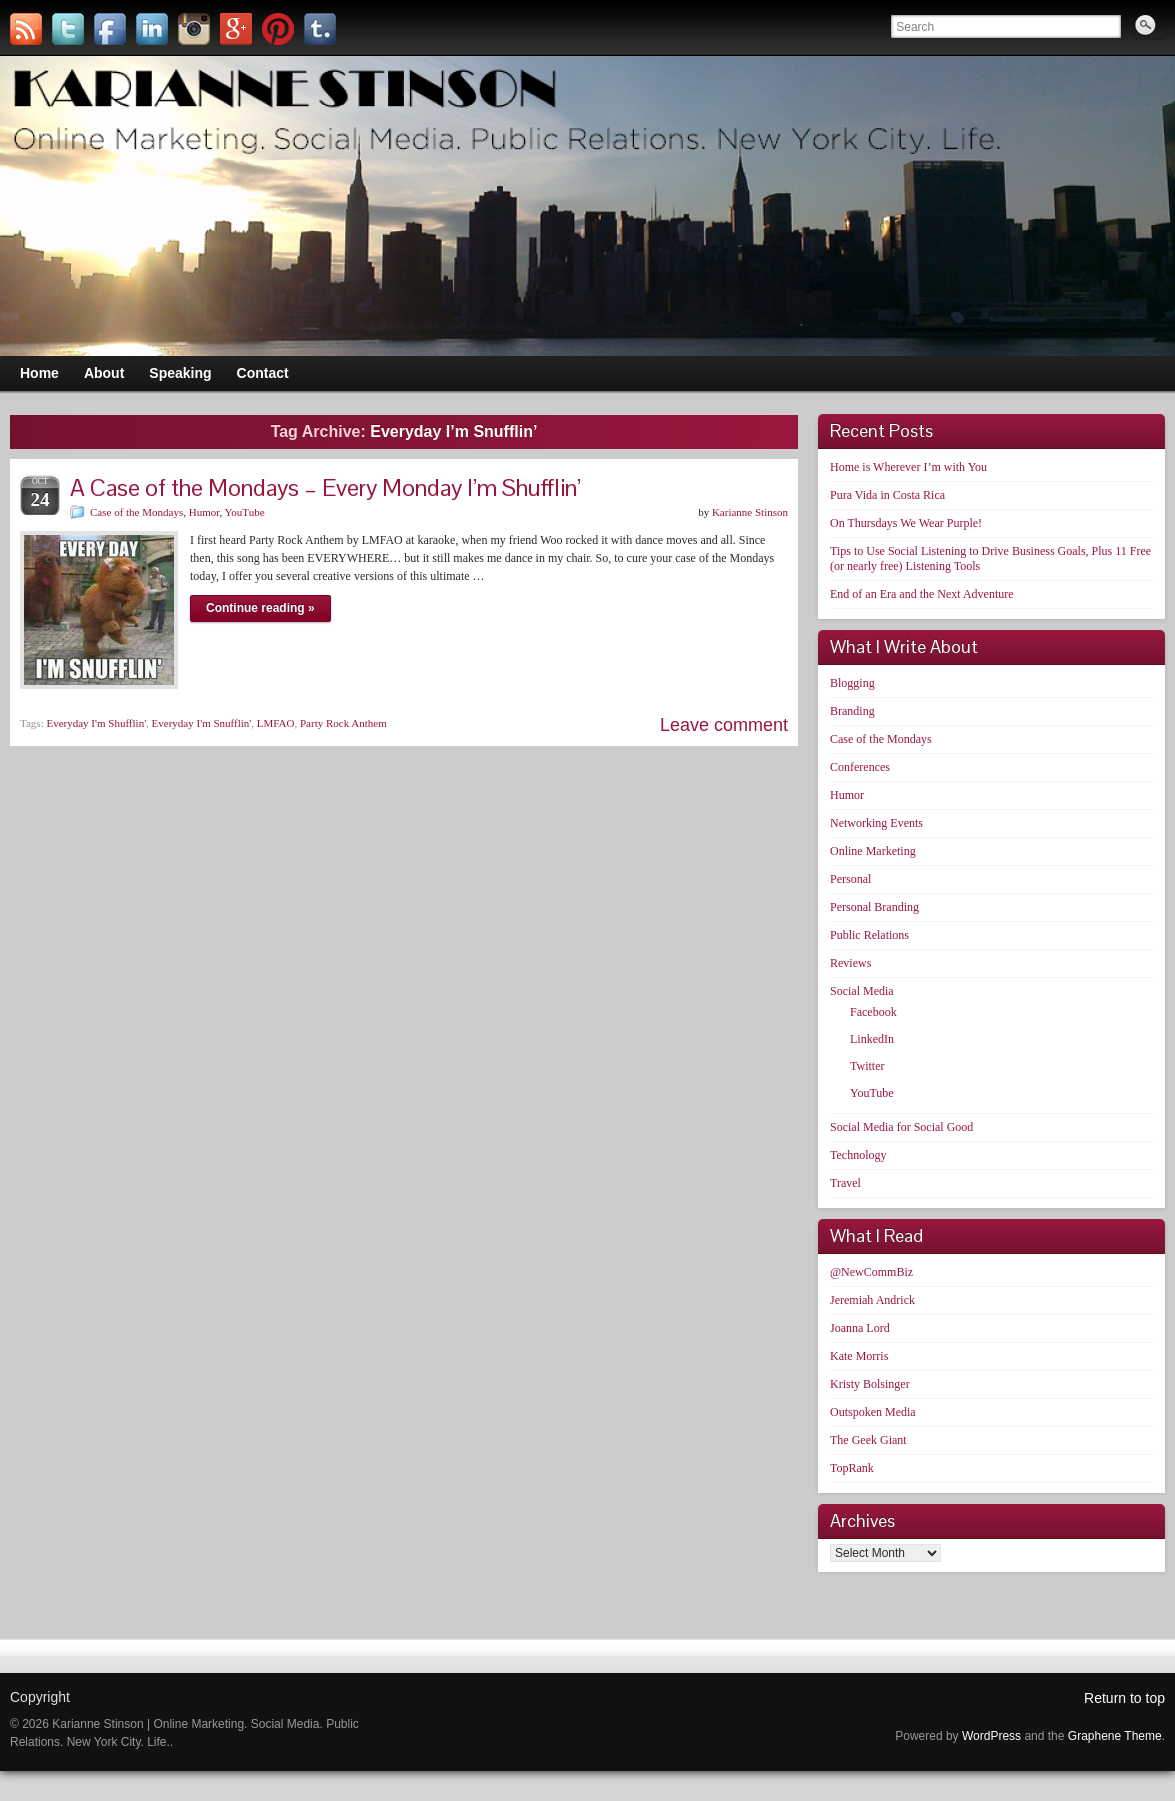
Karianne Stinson (750, 512)
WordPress (991, 1736)
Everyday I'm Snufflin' (202, 723)
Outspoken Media (873, 1412)
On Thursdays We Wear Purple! (906, 523)
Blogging (852, 683)
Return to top (1124, 1698)
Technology (858, 1155)
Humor (204, 512)
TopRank (852, 1468)
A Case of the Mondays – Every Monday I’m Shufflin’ (325, 487)
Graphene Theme (1115, 1736)
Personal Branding (874, 907)
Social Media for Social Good (901, 1127)
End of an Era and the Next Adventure (922, 594)
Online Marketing (873, 851)
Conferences (860, 767)
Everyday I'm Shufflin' (96, 723)
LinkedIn (872, 1039)
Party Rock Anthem (343, 723)
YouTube (245, 512)
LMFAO (276, 723)
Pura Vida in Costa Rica (887, 495)
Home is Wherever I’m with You (908, 467)
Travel (845, 1183)
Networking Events (876, 823)
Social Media (862, 991)
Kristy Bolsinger (870, 1384)
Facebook (873, 1012)
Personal (850, 879)
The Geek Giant (868, 1440)
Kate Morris (859, 1356)
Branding (852, 711)
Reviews (850, 963)
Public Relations (869, 935)
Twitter (867, 1066)
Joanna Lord (860, 1328)
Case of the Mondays (136, 512)
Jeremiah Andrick (872, 1300)
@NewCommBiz (871, 1272)
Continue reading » (260, 608)
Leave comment (724, 725)
